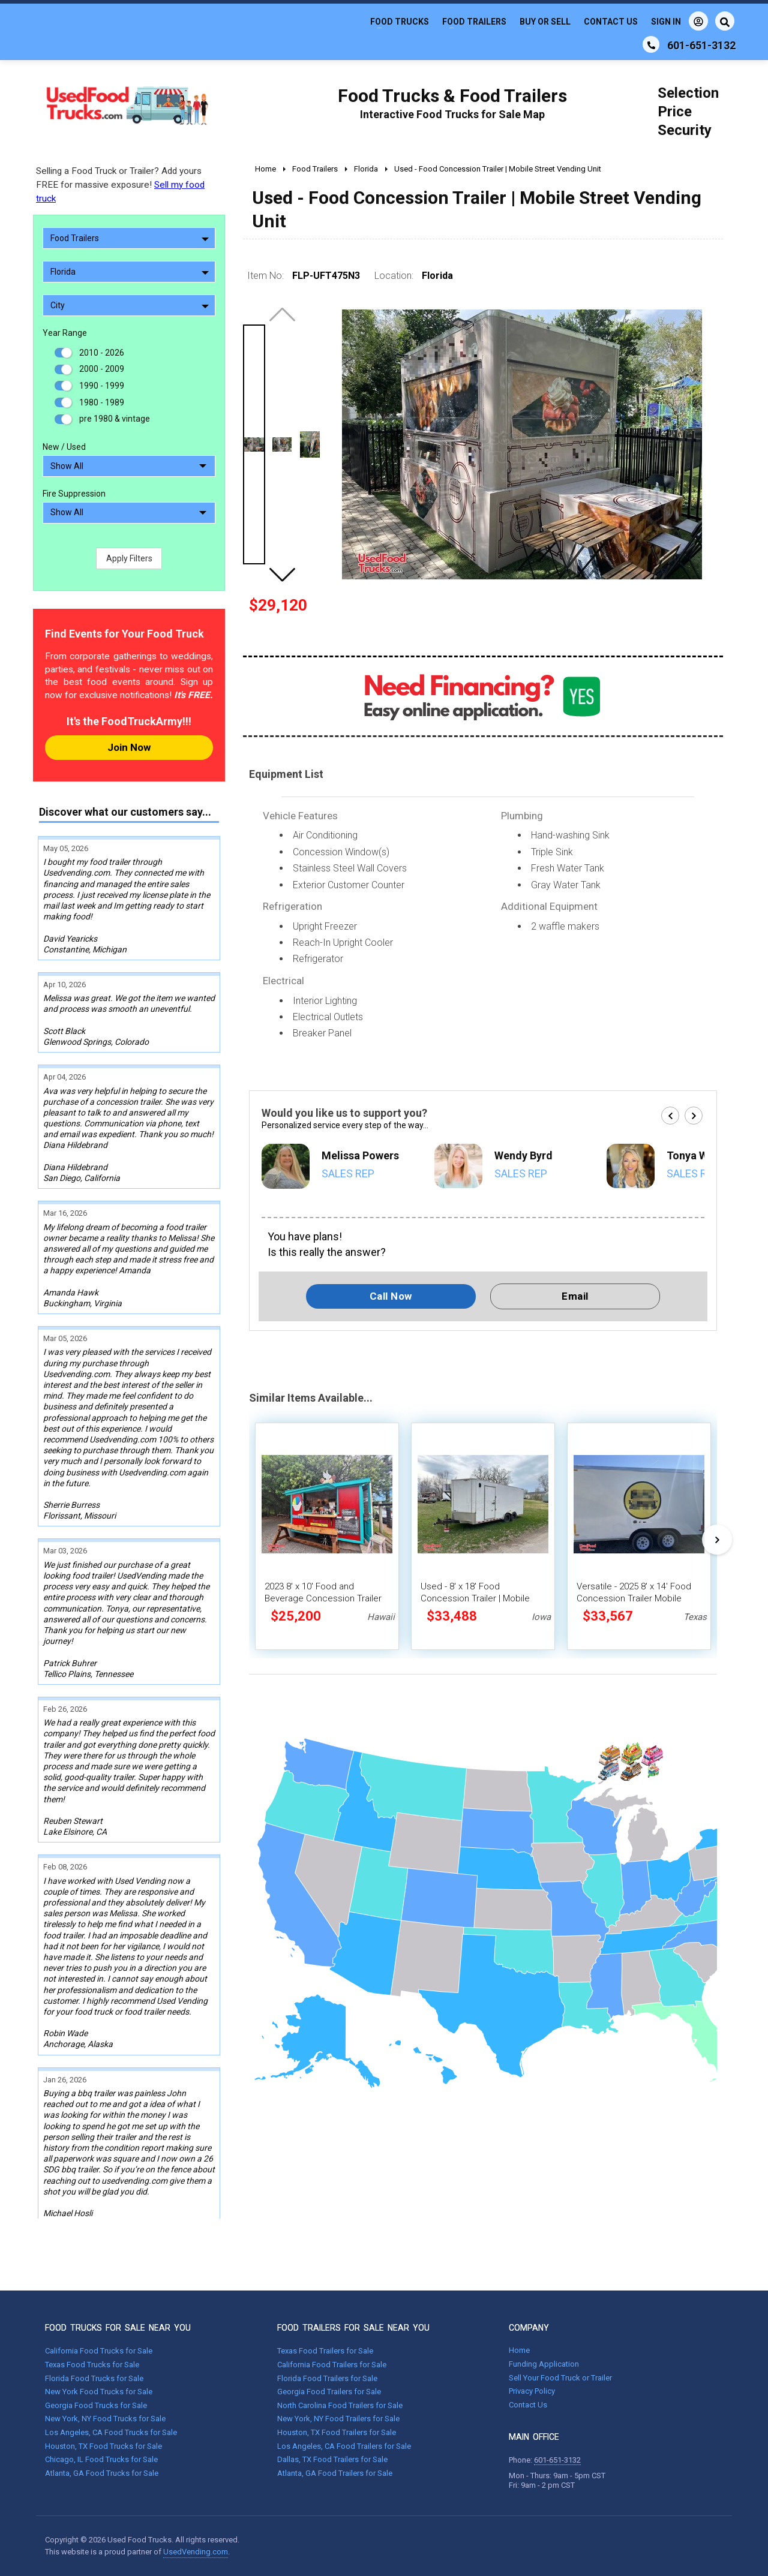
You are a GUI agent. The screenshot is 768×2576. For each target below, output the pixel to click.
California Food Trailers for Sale (331, 2364)
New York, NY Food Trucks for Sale (105, 2418)
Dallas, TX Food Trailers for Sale (332, 2459)
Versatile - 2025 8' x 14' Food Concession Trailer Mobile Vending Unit (634, 1598)
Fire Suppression (74, 493)
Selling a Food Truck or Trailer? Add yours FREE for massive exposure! (120, 185)
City (129, 305)
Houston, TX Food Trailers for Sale (336, 2432)
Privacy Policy (532, 2390)
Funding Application (544, 2363)
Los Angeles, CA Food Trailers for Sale (344, 2446)
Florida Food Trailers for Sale (327, 2378)
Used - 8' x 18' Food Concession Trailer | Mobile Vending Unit (475, 1598)
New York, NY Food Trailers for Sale (338, 2418)
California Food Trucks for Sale (98, 2350)
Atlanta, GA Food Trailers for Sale (334, 2473)
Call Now (391, 1296)
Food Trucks (399, 21)
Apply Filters (129, 558)
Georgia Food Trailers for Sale (329, 2391)
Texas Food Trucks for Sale (92, 2364)
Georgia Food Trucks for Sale (96, 2405)
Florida (129, 271)
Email (575, 1296)
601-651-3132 (557, 2459)
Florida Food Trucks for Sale (94, 2378)
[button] (282, 574)
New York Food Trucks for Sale (98, 2391)
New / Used (64, 447)
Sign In (679, 21)
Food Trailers (474, 21)
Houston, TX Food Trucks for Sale (103, 2446)
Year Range (65, 333)
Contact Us (611, 21)
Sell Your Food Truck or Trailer (560, 2377)
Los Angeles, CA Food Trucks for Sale (111, 2432)
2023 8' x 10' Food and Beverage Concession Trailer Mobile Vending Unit (323, 1598)
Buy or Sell (545, 21)
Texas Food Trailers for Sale (325, 2350)
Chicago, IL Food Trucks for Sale (101, 2459)
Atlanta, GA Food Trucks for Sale (101, 2473)
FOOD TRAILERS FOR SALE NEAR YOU (353, 2327)
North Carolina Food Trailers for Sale (340, 2405)
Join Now (129, 747)
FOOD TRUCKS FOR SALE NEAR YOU (118, 2327)
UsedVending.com (195, 2551)
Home (519, 2350)
